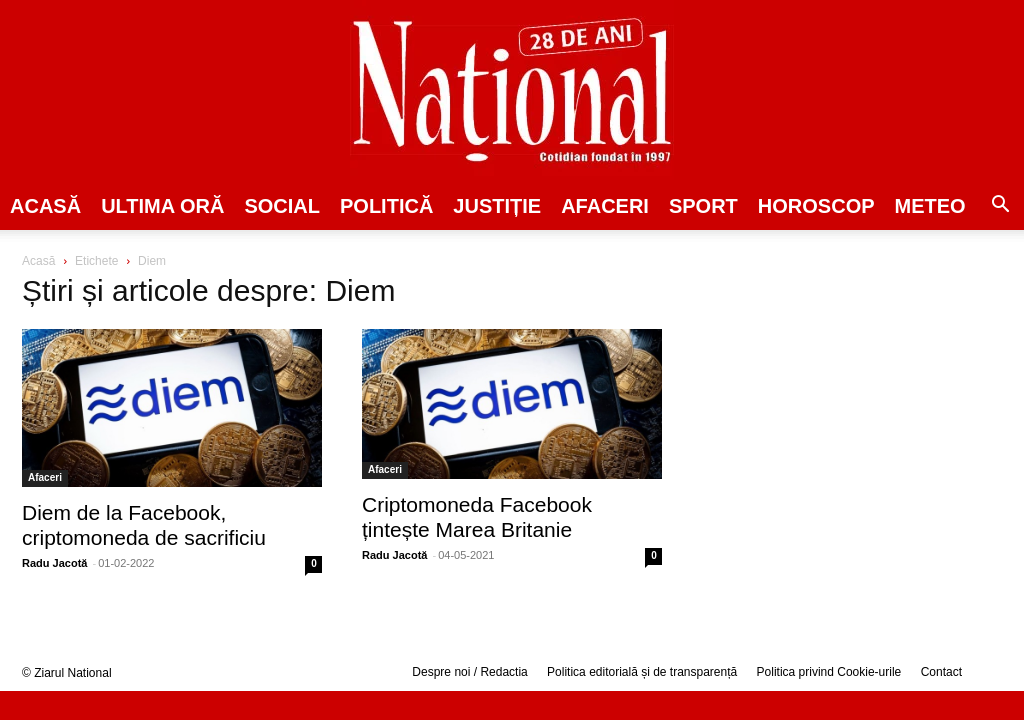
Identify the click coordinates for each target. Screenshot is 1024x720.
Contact (941, 672)
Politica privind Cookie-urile (829, 672)
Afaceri (605, 206)
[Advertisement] (852, 406)
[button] (1000, 207)
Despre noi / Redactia (469, 672)
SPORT (703, 206)
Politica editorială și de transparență (642, 672)
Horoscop (816, 206)
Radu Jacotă (54, 563)
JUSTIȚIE (497, 206)
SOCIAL (282, 206)
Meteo (930, 206)
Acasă (45, 206)
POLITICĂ (386, 206)
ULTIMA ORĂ (162, 206)
